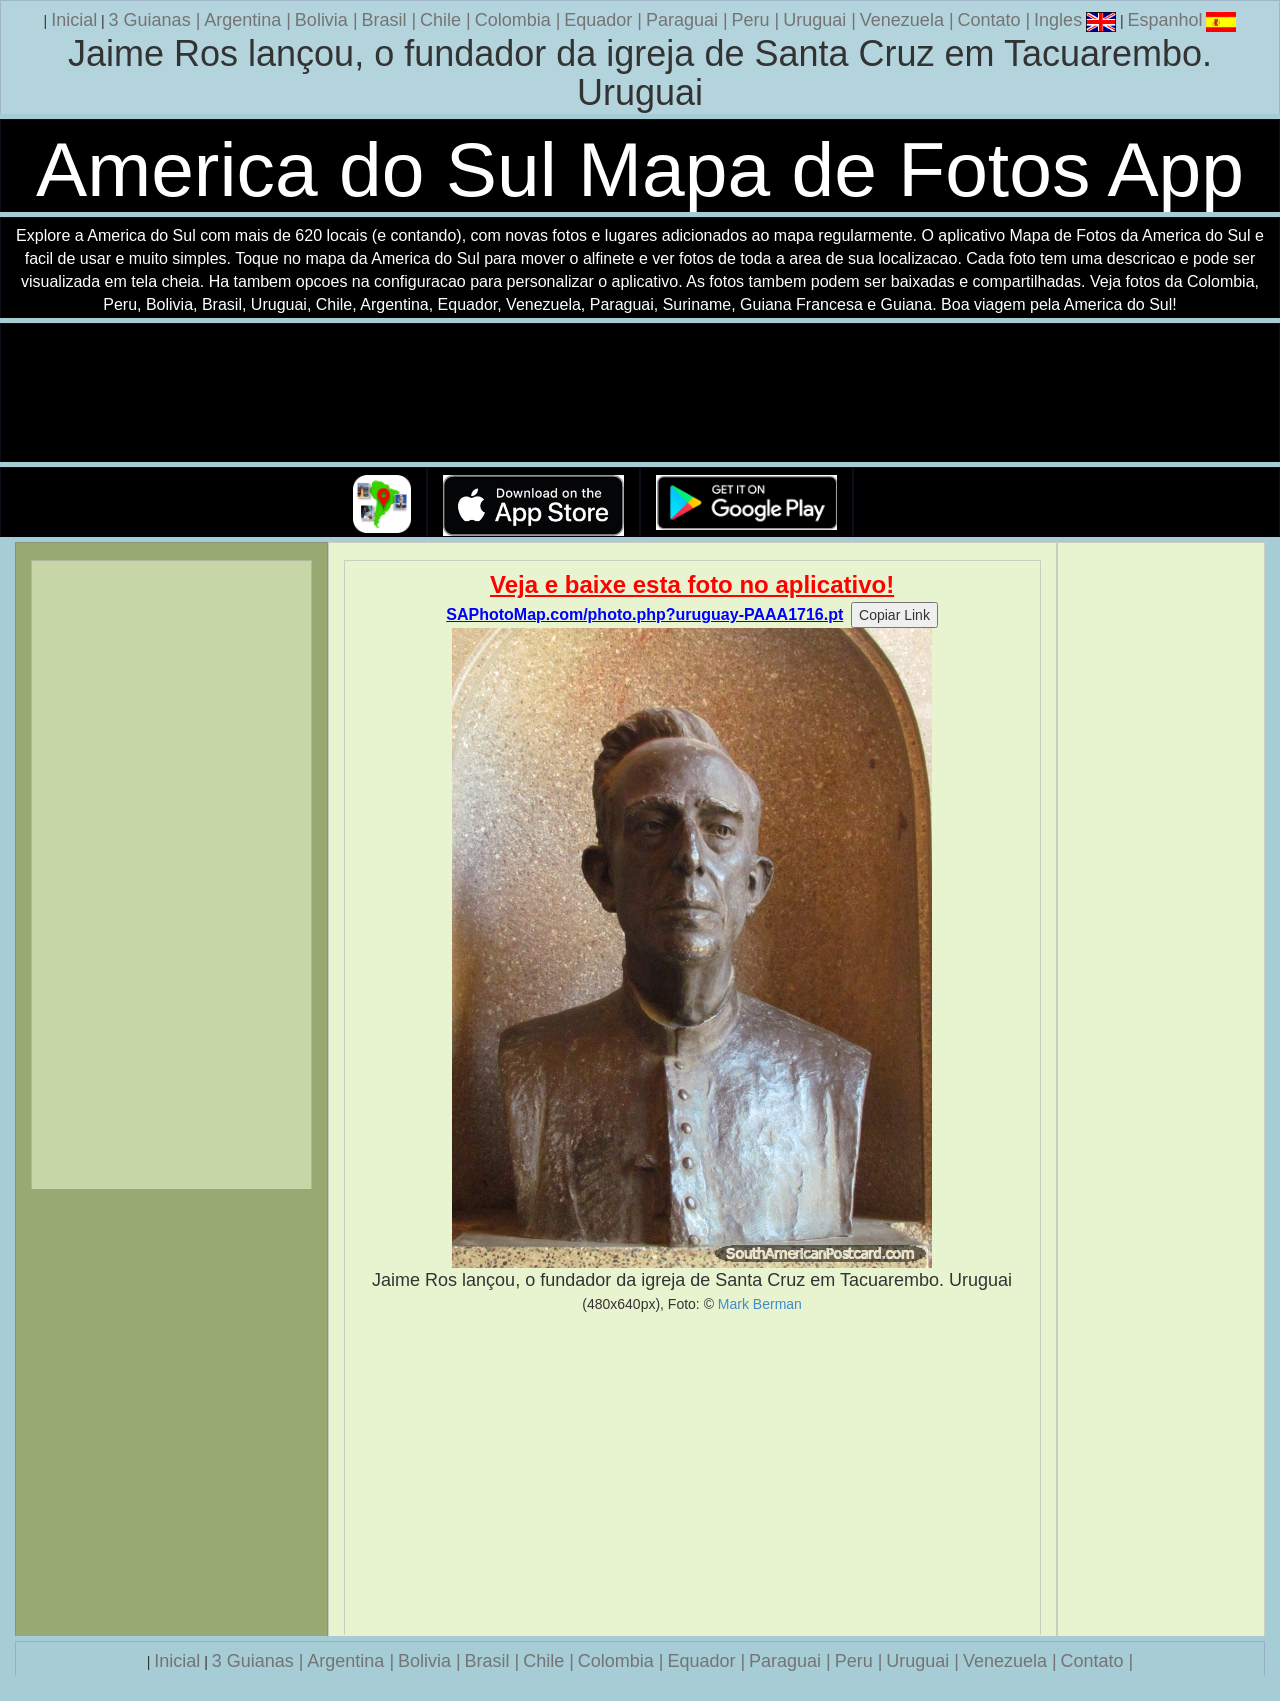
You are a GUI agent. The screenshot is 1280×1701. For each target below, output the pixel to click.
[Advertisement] (692, 1474)
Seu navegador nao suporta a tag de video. (640, 393)
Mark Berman (760, 1304)
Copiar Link (894, 615)
